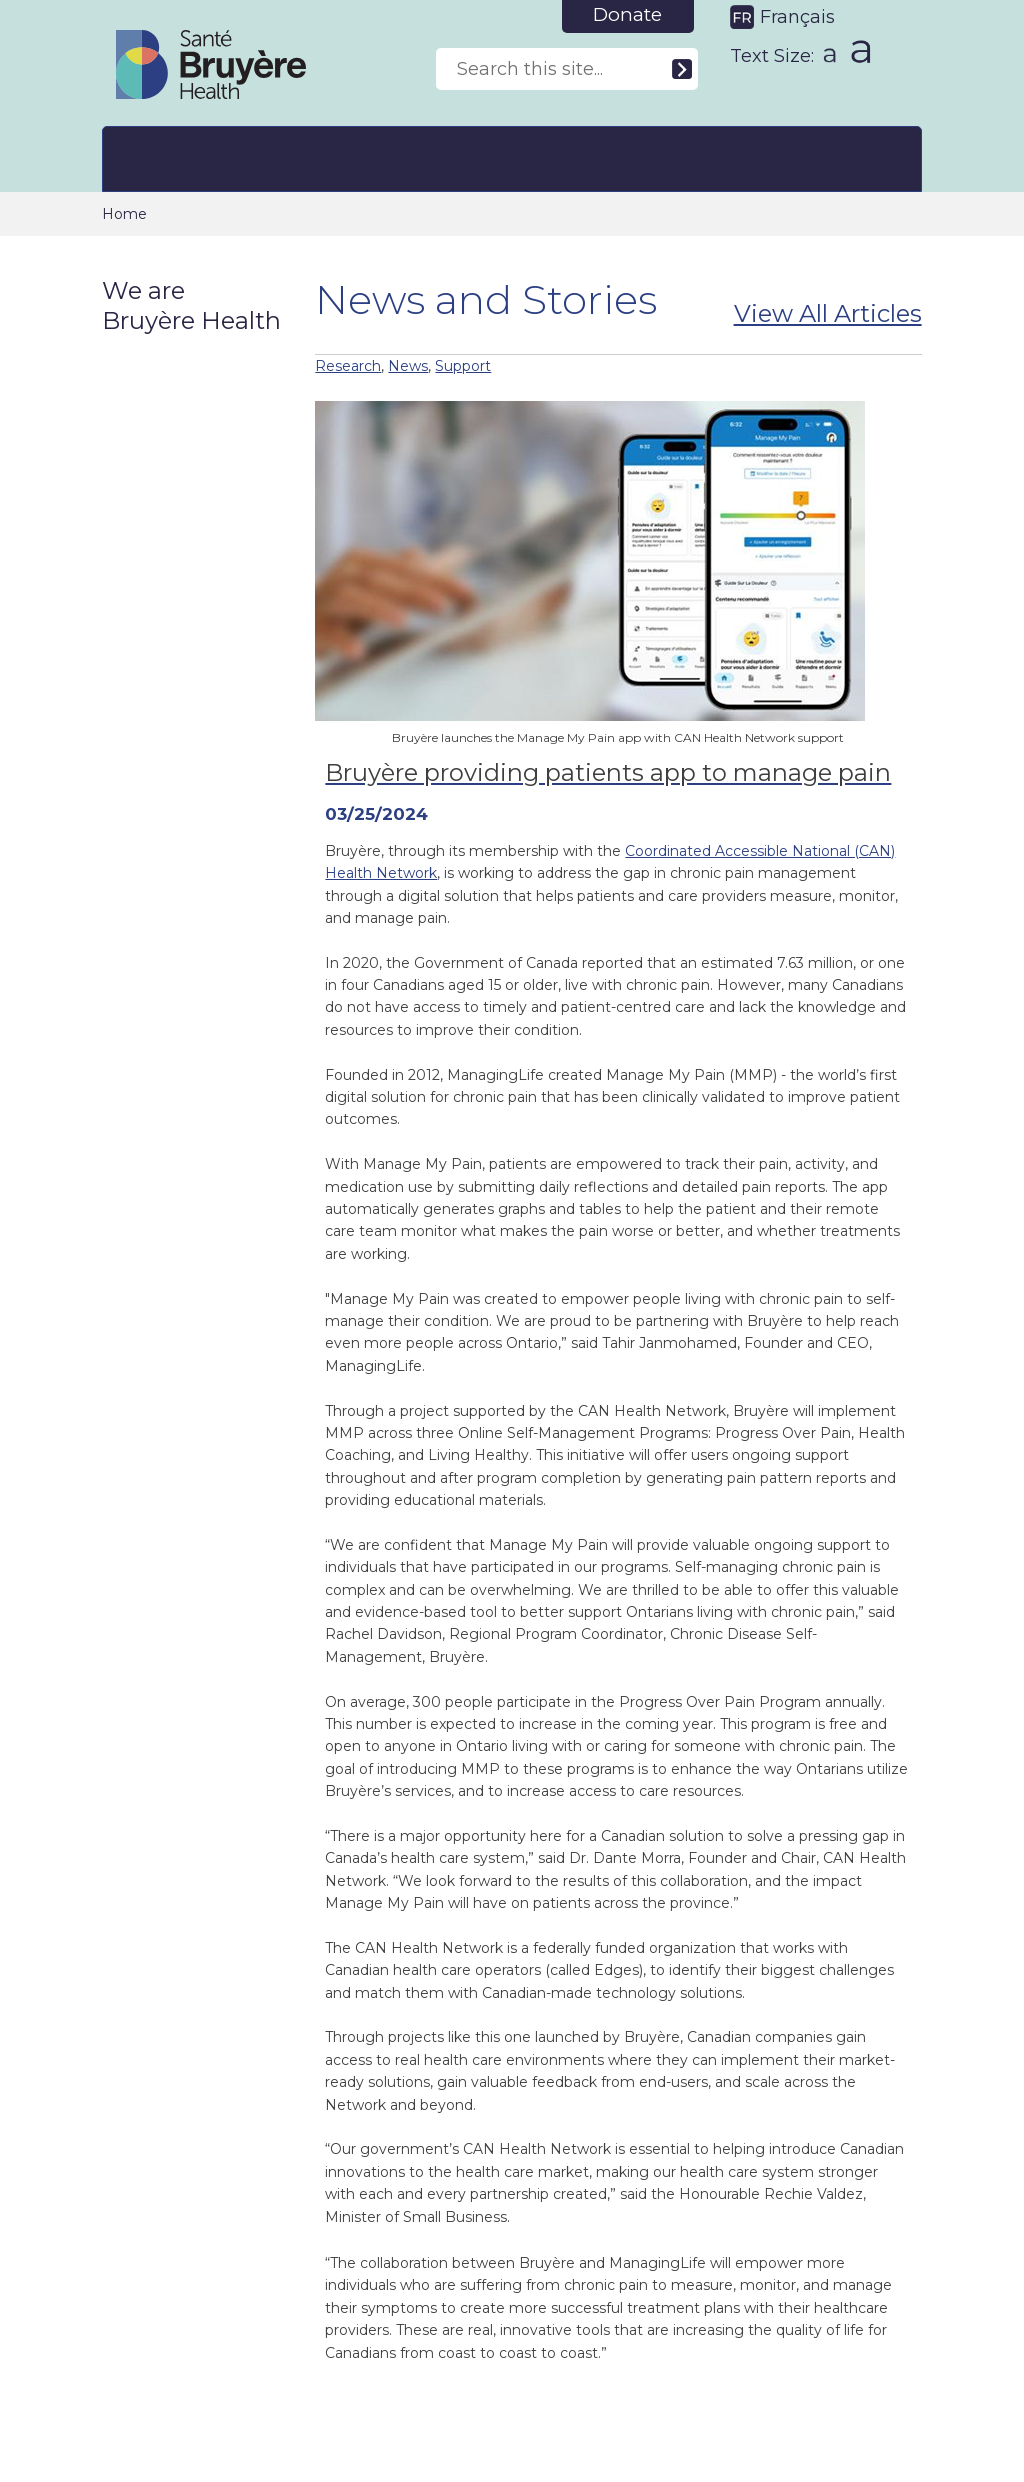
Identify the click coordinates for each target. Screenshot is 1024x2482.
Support (463, 366)
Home (124, 214)
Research (348, 366)
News (408, 366)
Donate (627, 14)
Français (797, 17)
